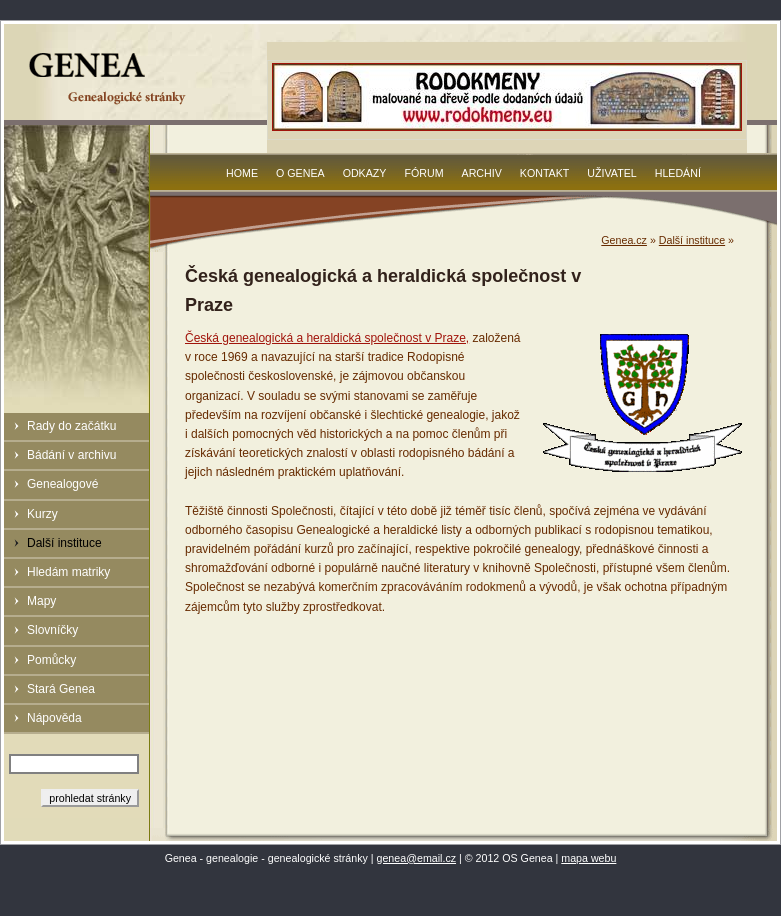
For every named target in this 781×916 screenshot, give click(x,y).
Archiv (482, 173)
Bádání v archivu (71, 455)
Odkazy (365, 173)
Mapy (41, 601)
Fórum (423, 173)
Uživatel (611, 173)
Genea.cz (624, 240)
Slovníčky (52, 630)
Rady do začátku (71, 426)
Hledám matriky (68, 572)
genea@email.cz (417, 858)
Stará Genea (61, 689)
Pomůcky (51, 660)
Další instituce (64, 543)
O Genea (300, 173)
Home (242, 173)
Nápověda (54, 718)
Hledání (678, 173)
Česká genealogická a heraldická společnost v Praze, (327, 338)
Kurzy (42, 514)
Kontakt (545, 173)
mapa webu (588, 858)
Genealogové (62, 484)
